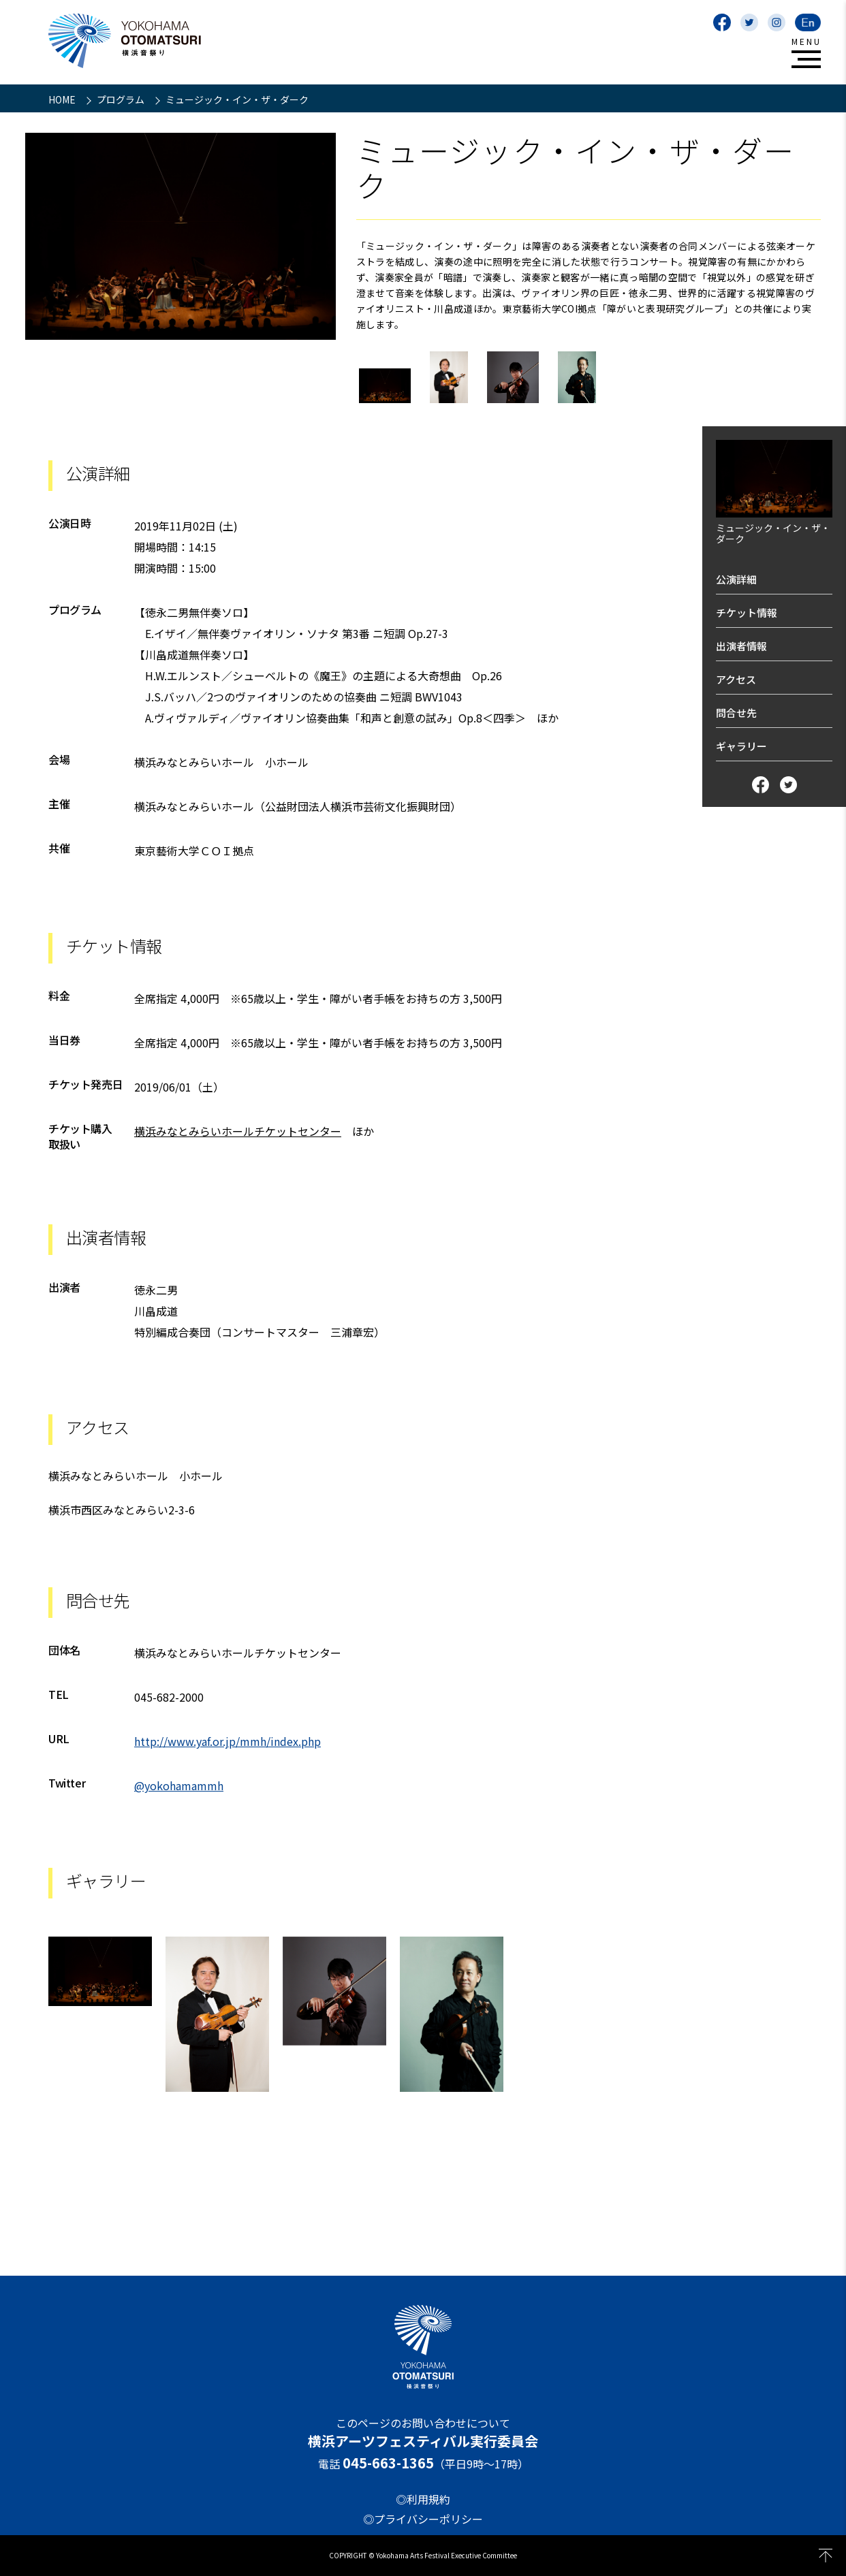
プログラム (121, 99)
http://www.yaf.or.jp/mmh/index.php (227, 1741)
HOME (63, 99)
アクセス (736, 679)
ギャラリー (741, 746)
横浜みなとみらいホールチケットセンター (237, 1131)
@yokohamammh (178, 1785)
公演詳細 (736, 579)
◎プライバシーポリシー (423, 2519)
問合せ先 (736, 712)
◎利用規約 (423, 2499)
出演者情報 (741, 646)
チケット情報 (746, 612)
